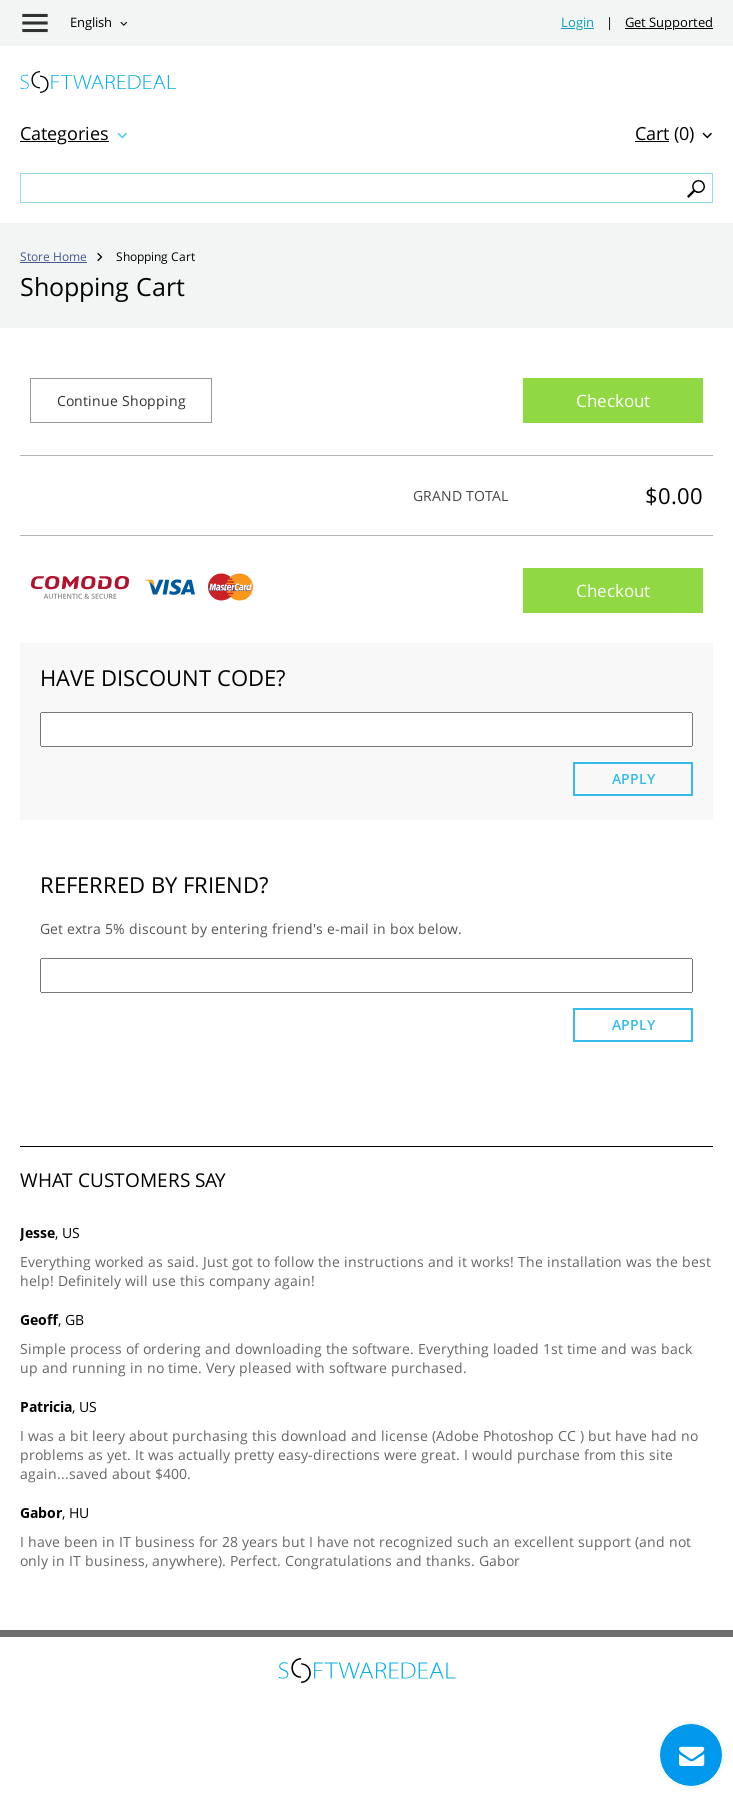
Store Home (53, 256)
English (91, 22)
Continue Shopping (121, 400)
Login (577, 22)
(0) (664, 133)
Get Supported (669, 22)
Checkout (613, 400)
